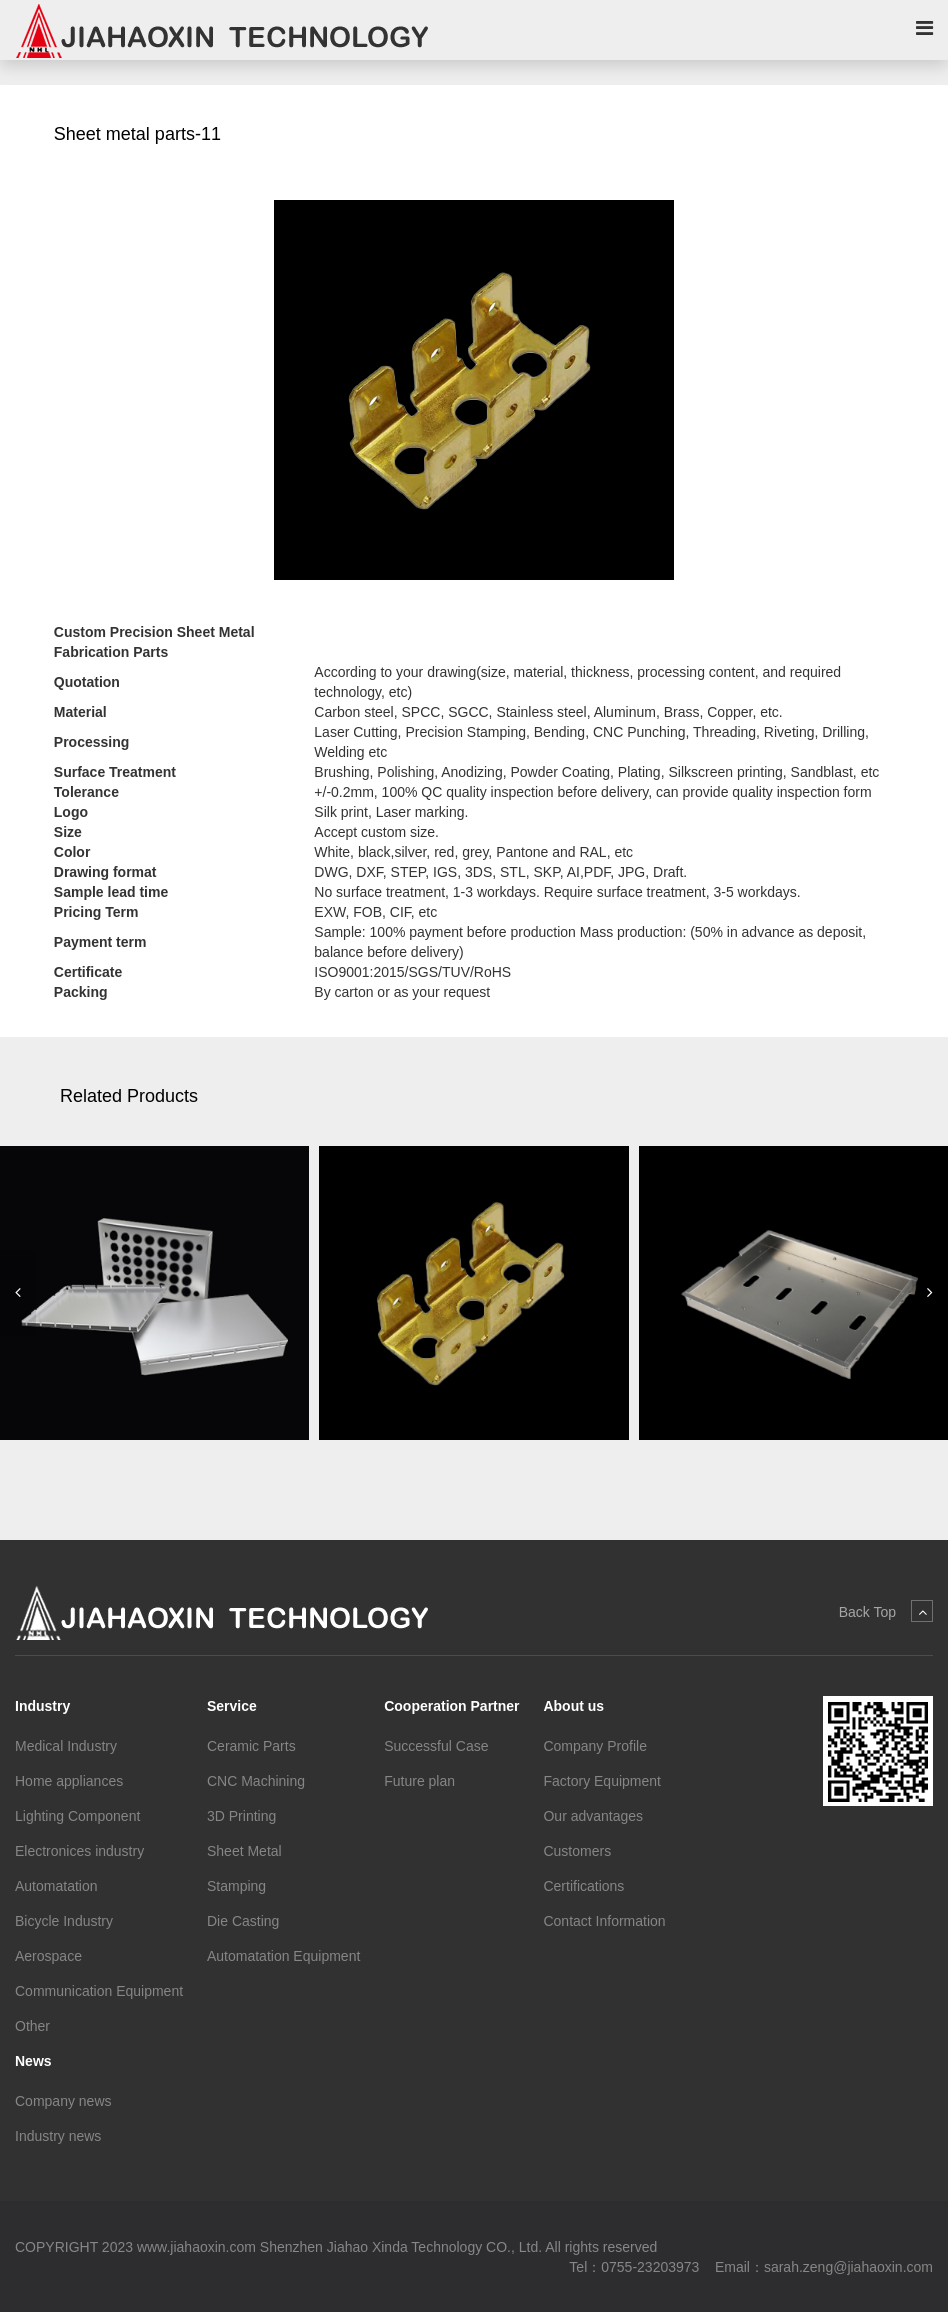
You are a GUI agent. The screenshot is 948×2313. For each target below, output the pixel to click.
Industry (42, 1706)
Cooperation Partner (451, 1706)
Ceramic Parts (251, 1746)
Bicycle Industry (64, 1921)
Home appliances (69, 1781)
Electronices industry (79, 1851)
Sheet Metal (244, 1851)
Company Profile (595, 1746)
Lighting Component (77, 1816)
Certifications (583, 1886)
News (33, 2061)
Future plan (419, 1781)
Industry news (58, 2136)
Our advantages (593, 1816)
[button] (18, 1294)
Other (32, 2026)
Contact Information (604, 1921)
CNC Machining (256, 1781)
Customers (577, 1851)
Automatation (56, 1886)
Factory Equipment (602, 1781)
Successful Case (436, 1746)
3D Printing (241, 1816)
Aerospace (48, 1956)
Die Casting (243, 1921)
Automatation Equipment (283, 1956)
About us (573, 1706)
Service (232, 1706)
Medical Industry (66, 1746)
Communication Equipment (99, 1991)
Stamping (236, 1886)
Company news (63, 2101)
